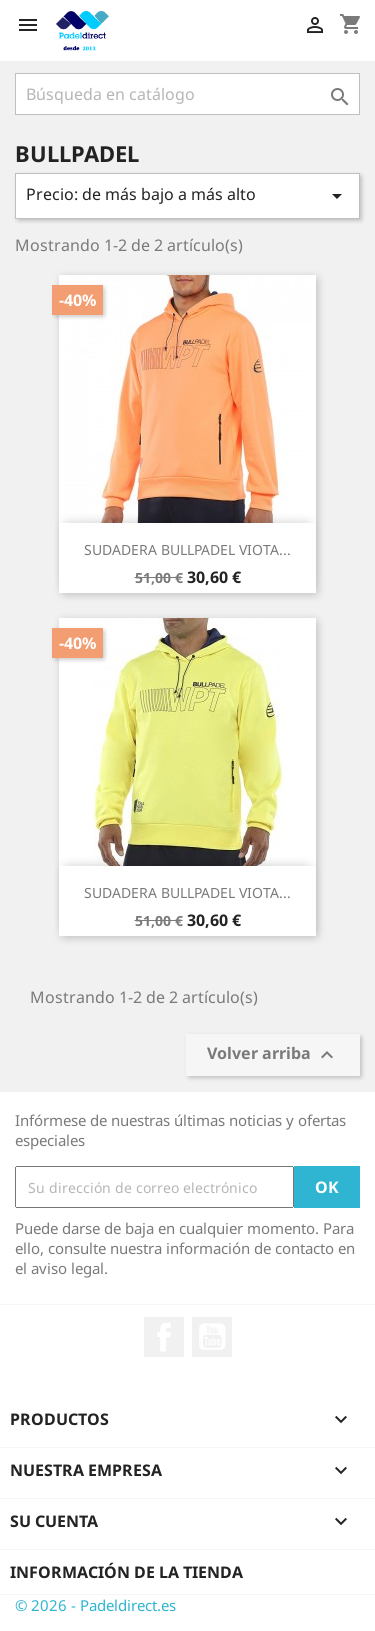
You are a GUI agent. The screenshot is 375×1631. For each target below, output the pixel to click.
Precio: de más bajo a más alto (187, 195)
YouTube (212, 1337)
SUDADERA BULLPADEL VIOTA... (187, 549)
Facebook (164, 1337)
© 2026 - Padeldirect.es (95, 1605)
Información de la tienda (126, 1572)
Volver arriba (273, 1055)
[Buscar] (187, 94)
